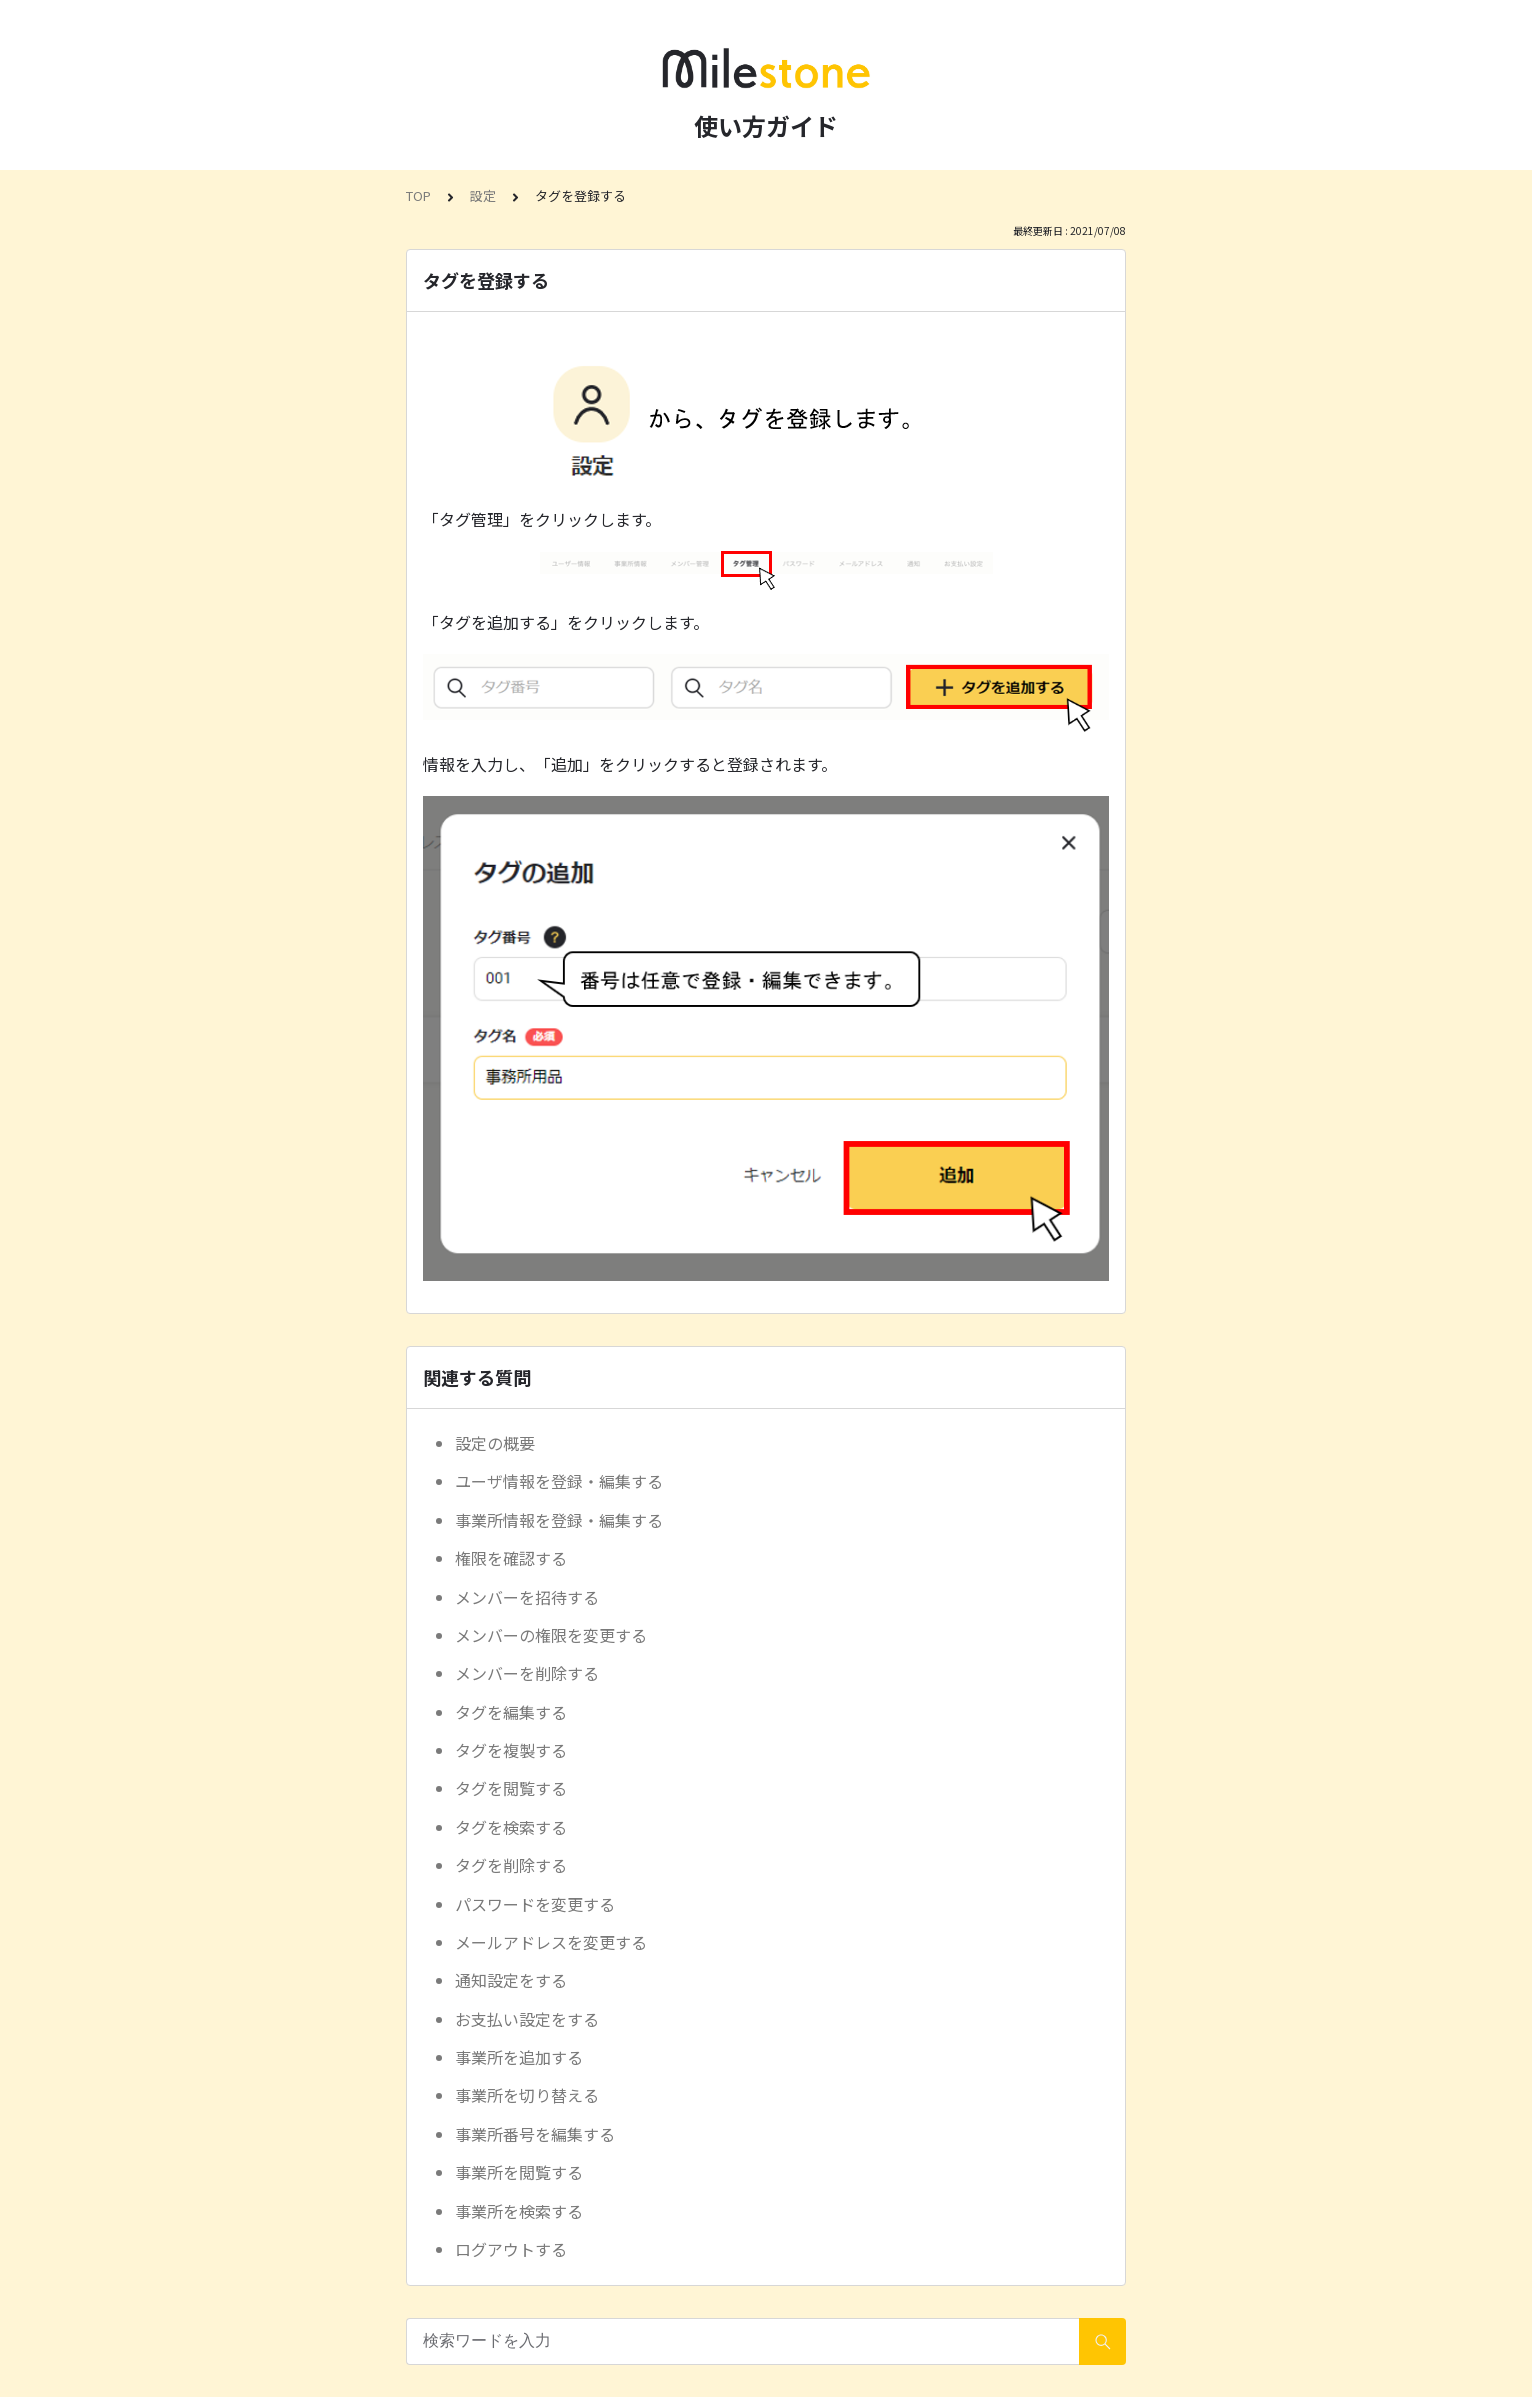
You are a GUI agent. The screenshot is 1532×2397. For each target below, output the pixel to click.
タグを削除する (511, 1865)
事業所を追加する (519, 2057)
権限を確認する (511, 1558)
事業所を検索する (519, 2211)
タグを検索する (511, 1827)
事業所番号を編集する (535, 2134)
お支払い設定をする (527, 2019)
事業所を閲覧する (519, 2172)
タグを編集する (511, 1712)
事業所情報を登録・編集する (559, 1520)
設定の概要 (495, 1443)
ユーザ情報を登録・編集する (559, 1481)
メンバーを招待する (527, 1597)
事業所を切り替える (527, 2095)
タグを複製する (511, 1750)
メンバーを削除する (527, 1673)
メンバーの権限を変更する (551, 1635)
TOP (418, 195)
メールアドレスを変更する (551, 1942)
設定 (483, 195)
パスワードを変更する (535, 1904)
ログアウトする (511, 2249)
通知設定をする (511, 1980)
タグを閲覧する (511, 1788)
